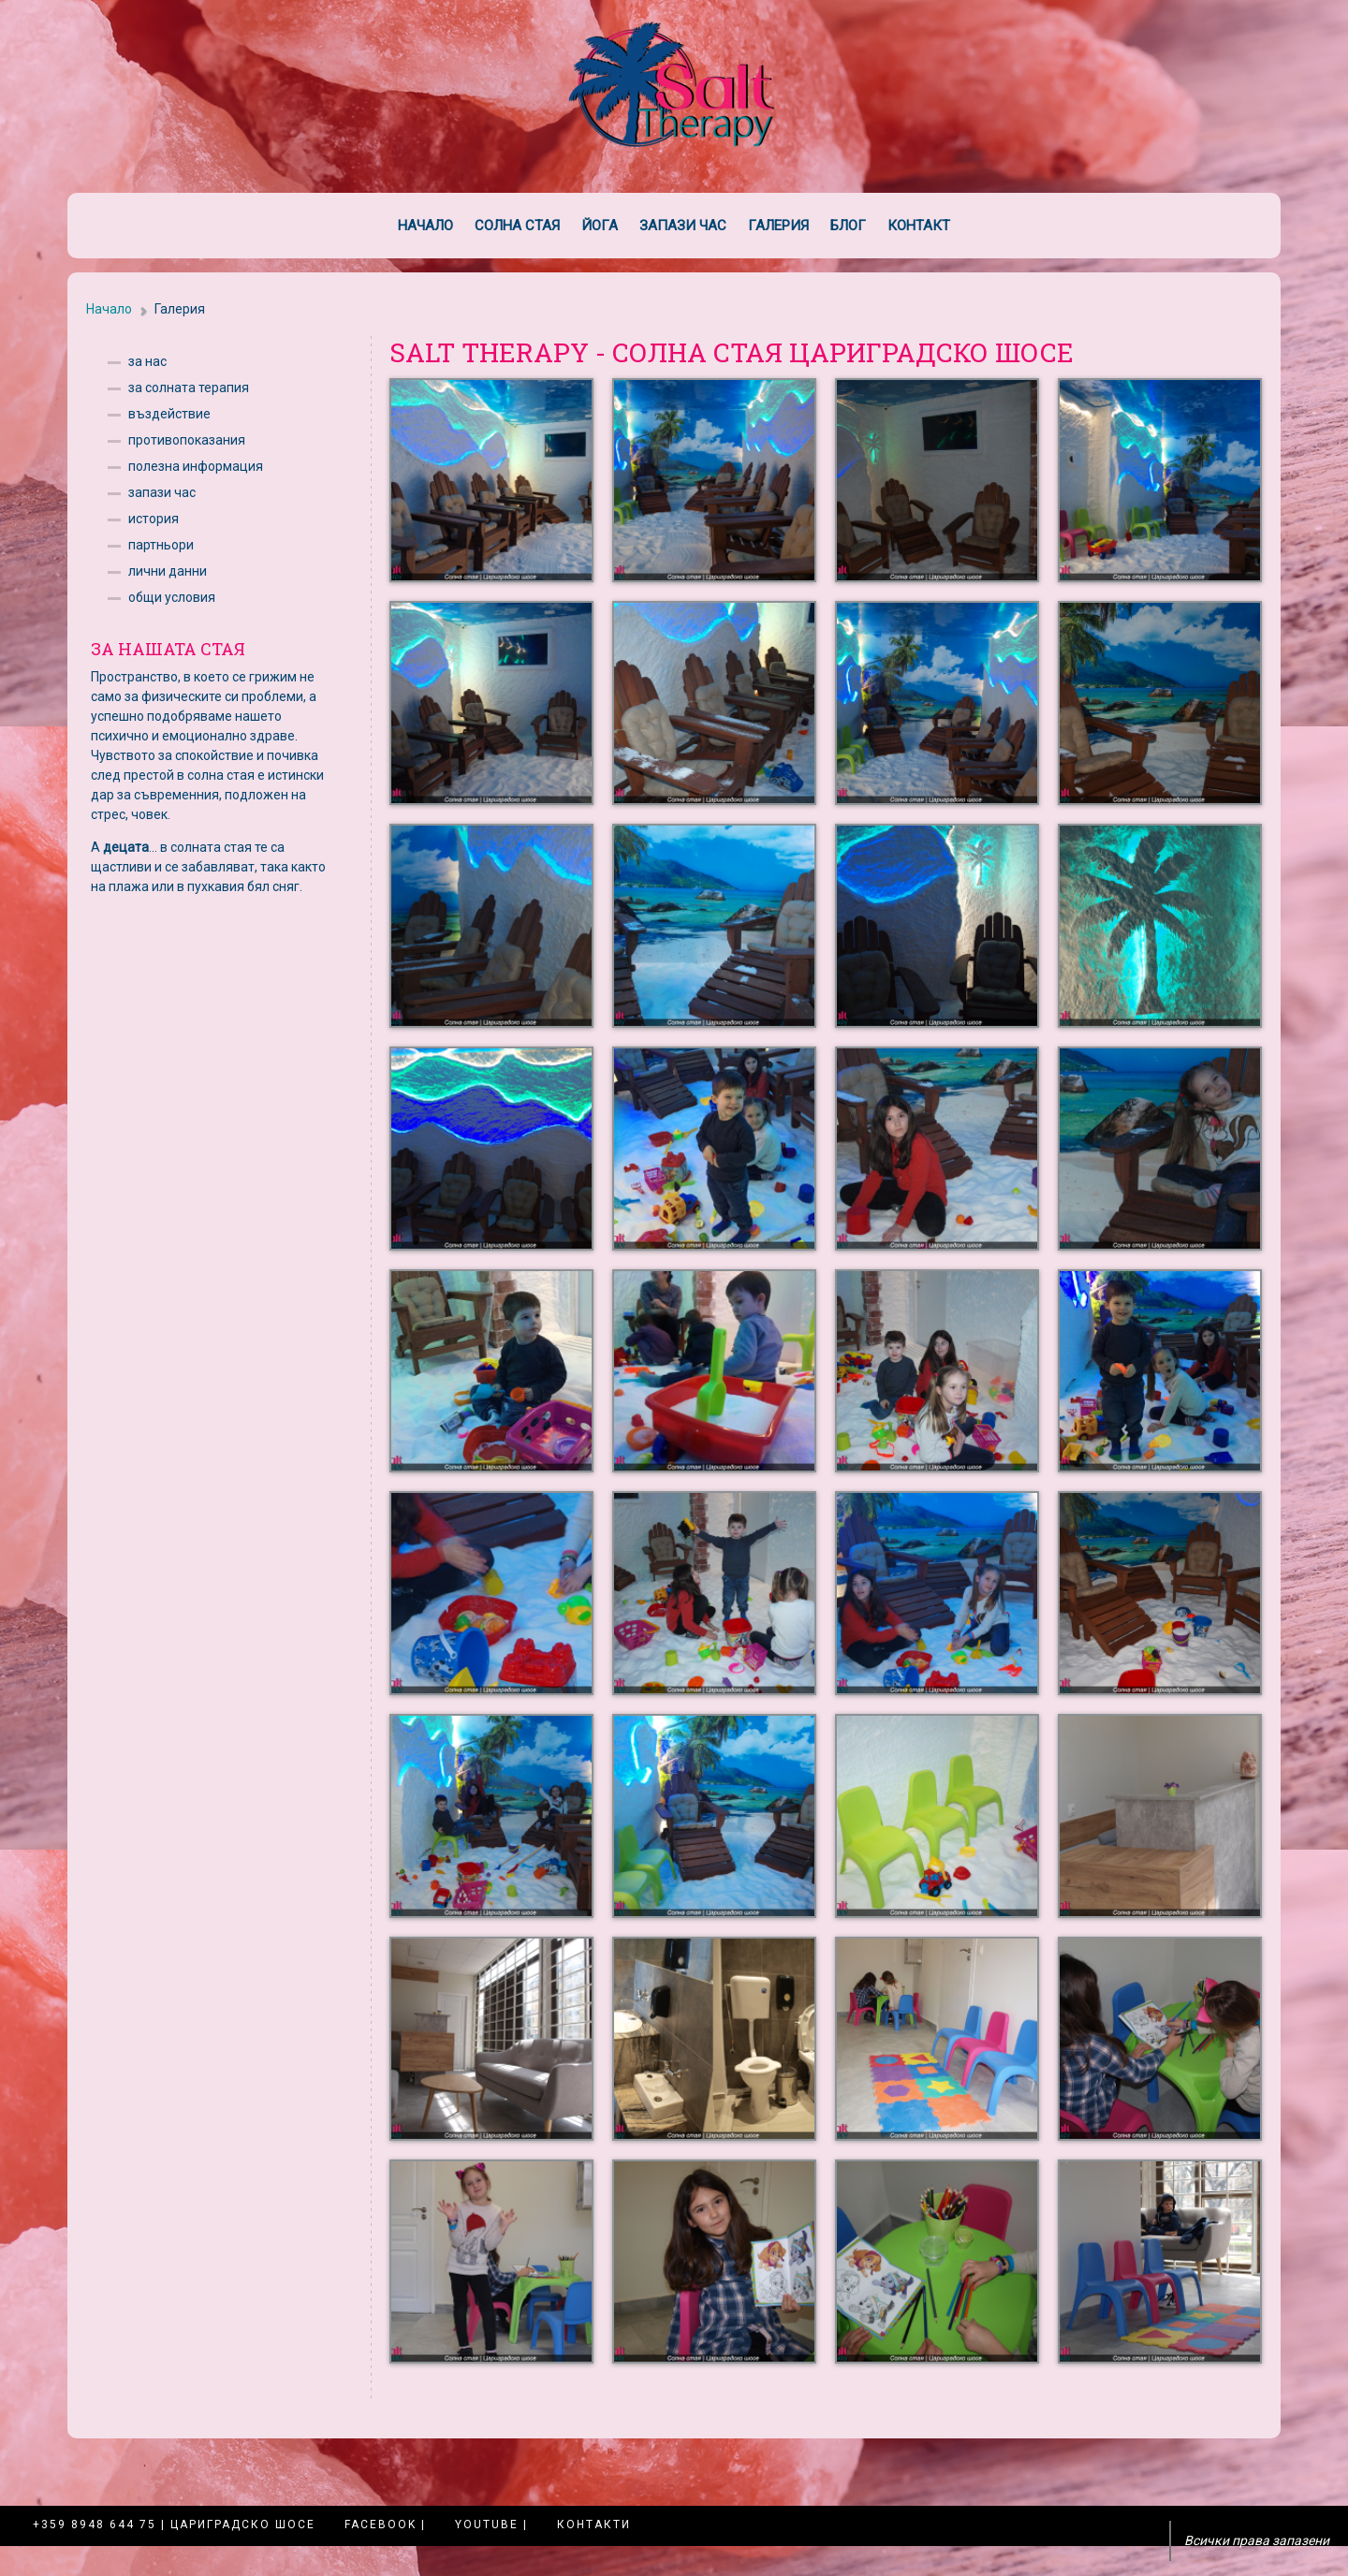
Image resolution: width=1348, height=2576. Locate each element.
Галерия (778, 225)
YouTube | (491, 2524)
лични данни (167, 571)
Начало (425, 225)
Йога (599, 225)
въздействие (169, 413)
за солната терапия (188, 387)
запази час (162, 492)
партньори (161, 544)
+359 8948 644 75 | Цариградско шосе (174, 2524)
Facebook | (385, 2524)
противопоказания (186, 439)
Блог (848, 225)
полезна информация (195, 466)
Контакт (918, 225)
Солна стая (517, 225)
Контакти (594, 2524)
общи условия (171, 597)
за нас (147, 361)
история (153, 518)
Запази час (682, 225)
